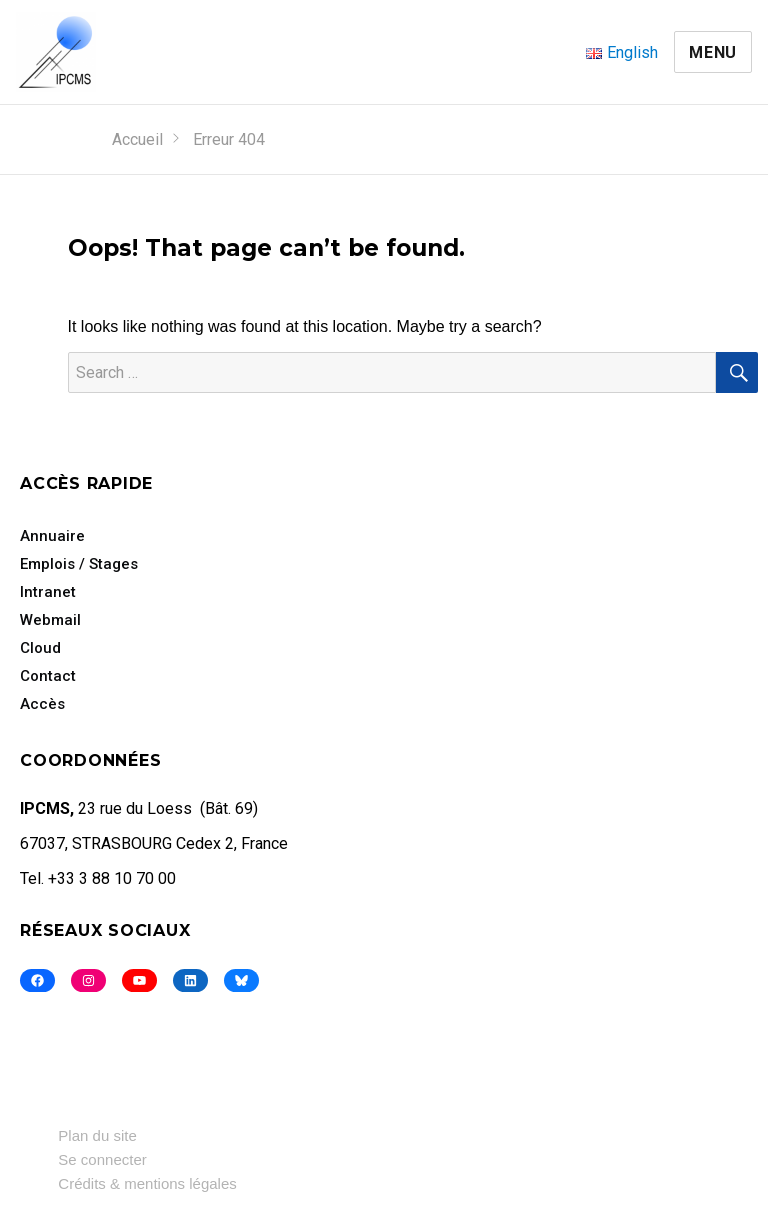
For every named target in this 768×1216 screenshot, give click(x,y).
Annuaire (52, 536)
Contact (48, 676)
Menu (713, 52)
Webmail (50, 620)
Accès (42, 704)
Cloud (40, 648)
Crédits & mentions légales (147, 1183)
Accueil (137, 139)
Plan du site (97, 1135)
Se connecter (102, 1159)
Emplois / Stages (79, 564)
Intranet (48, 592)
